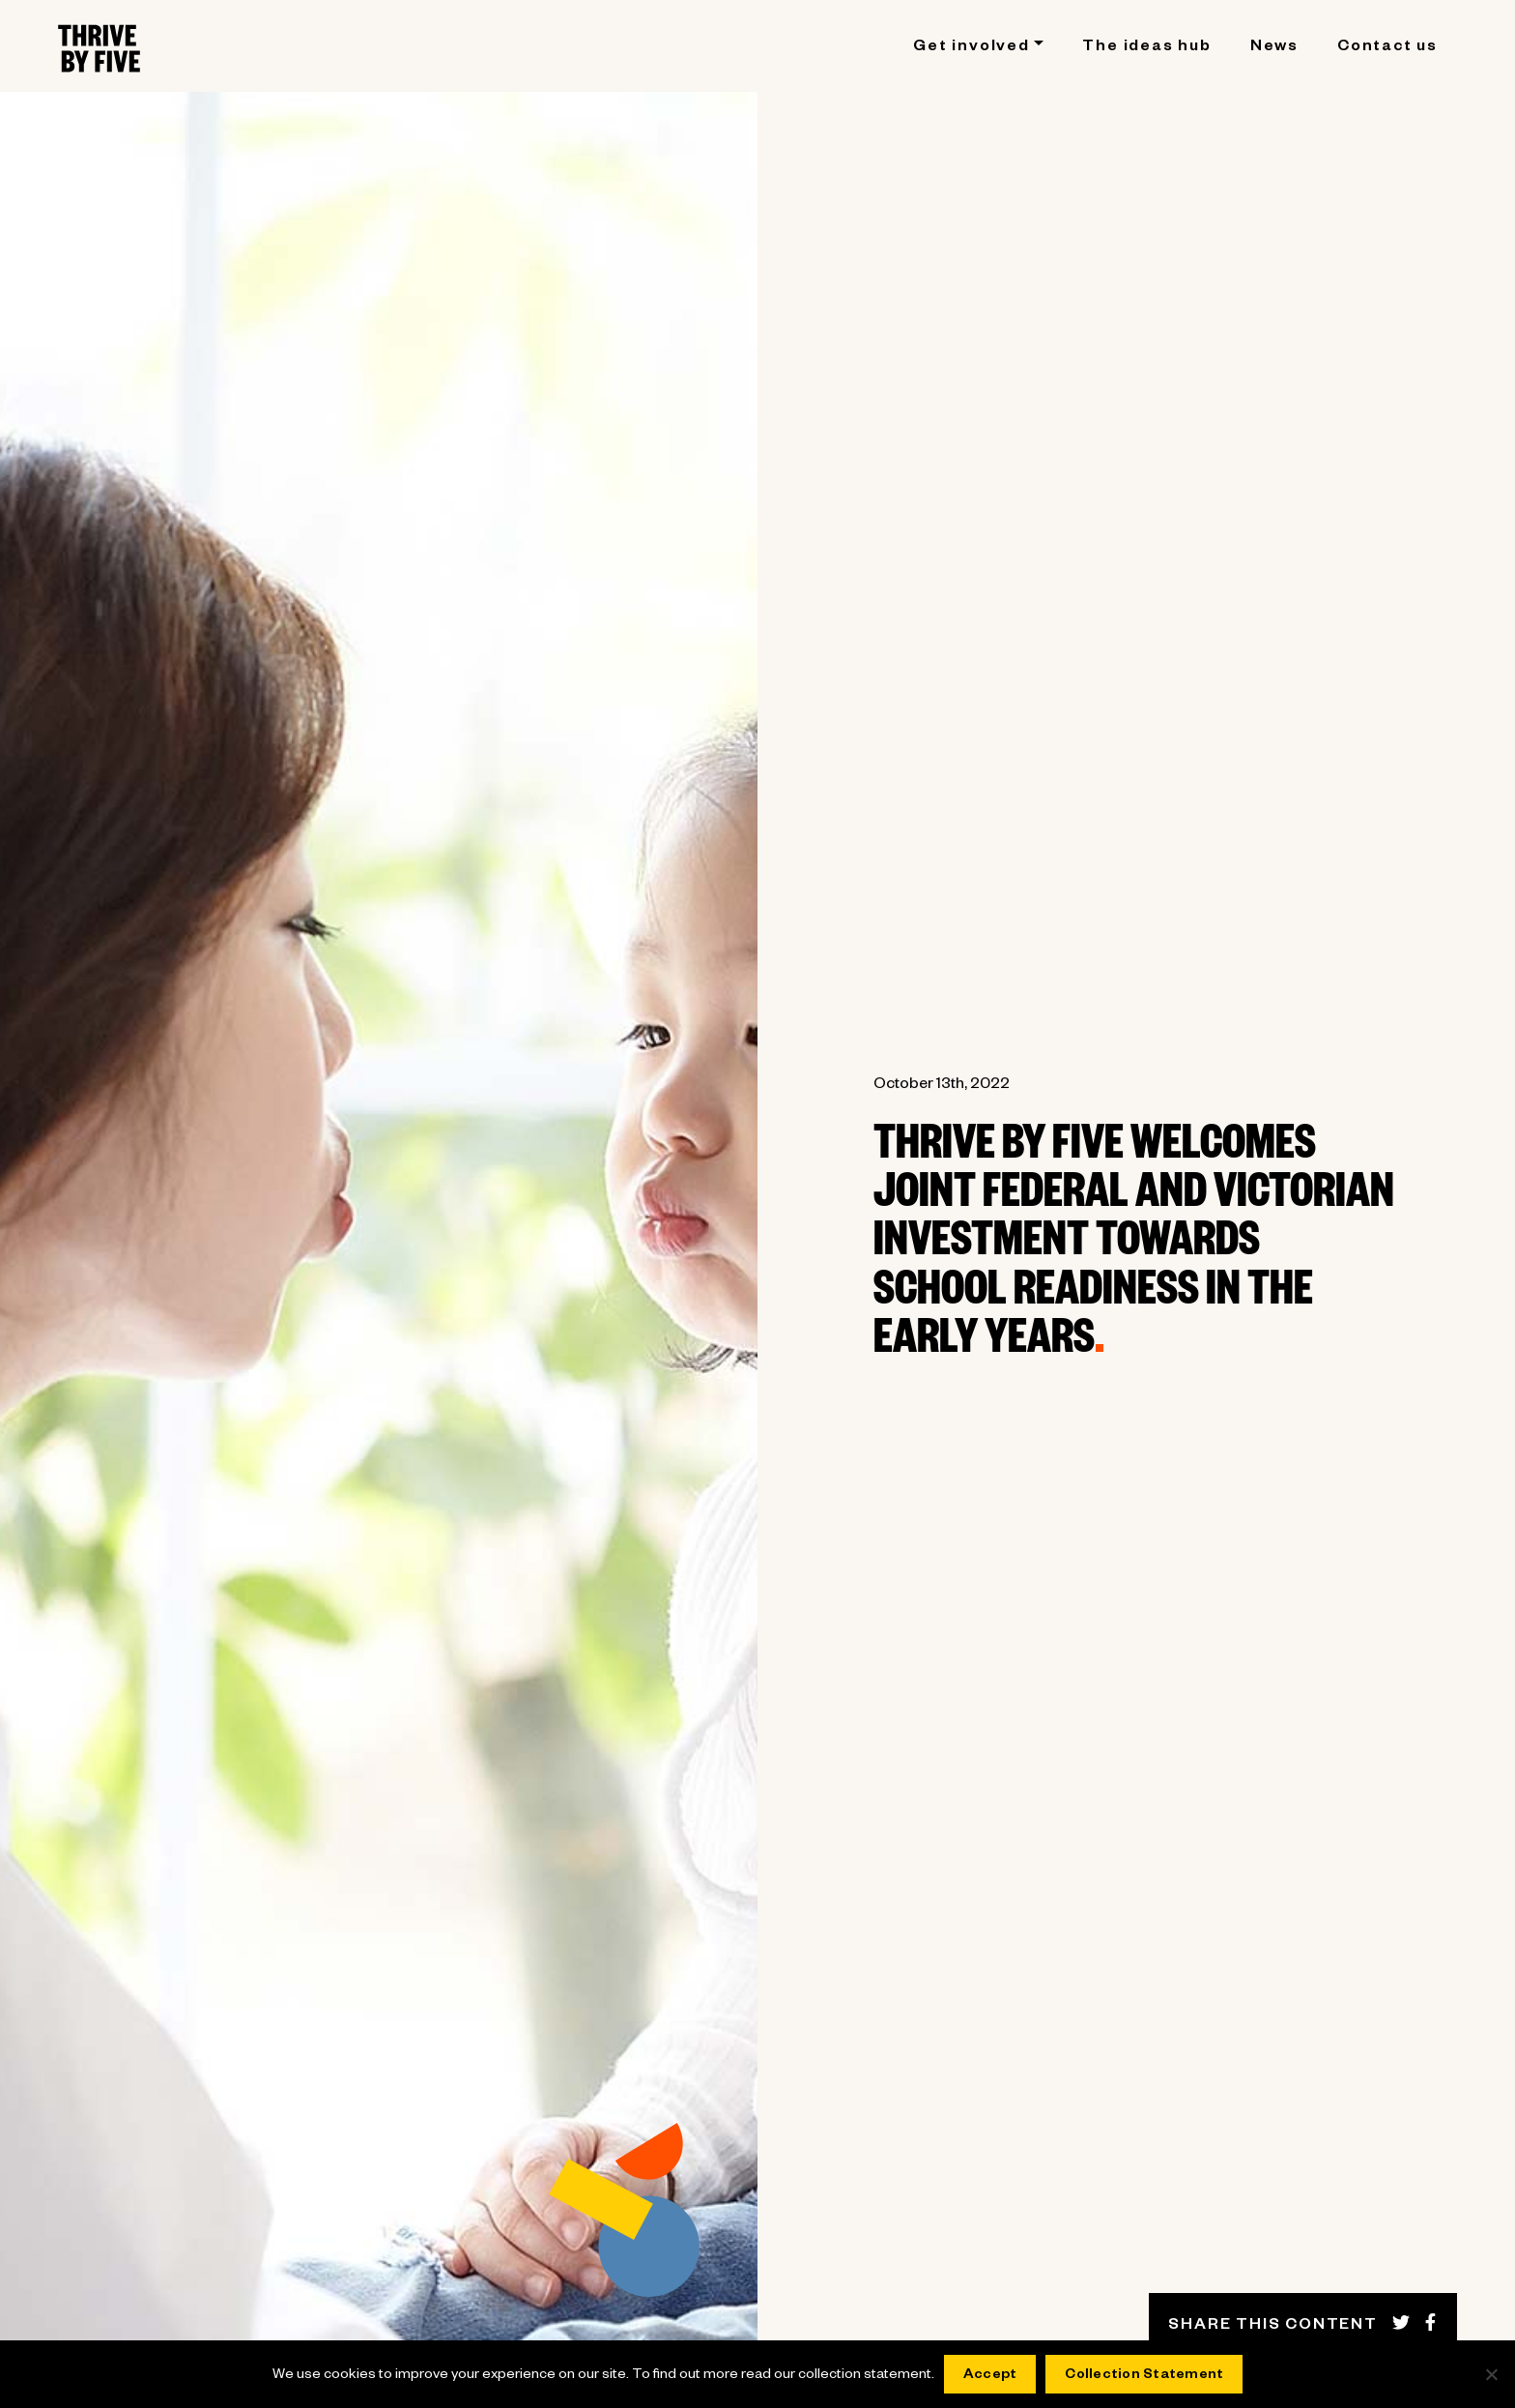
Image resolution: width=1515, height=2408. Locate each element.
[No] (1491, 2374)
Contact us (1387, 48)
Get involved (971, 48)
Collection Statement (1144, 2376)
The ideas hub (1146, 48)
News (1274, 48)
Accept (990, 2376)
